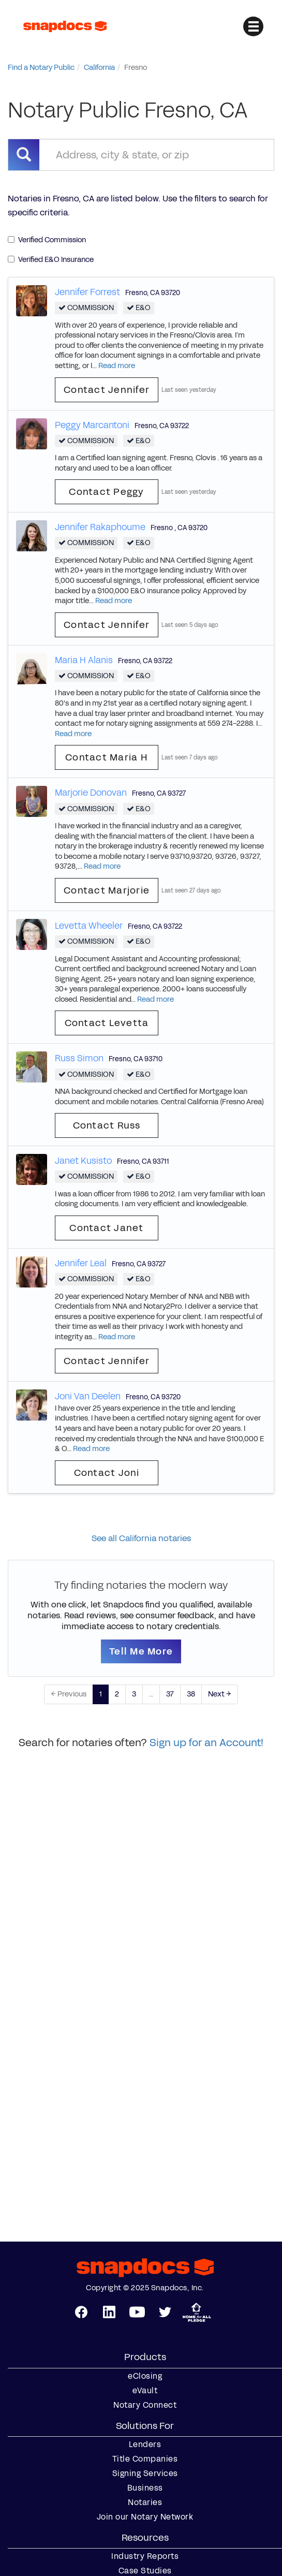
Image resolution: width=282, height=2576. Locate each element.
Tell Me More (141, 1651)
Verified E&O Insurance (51, 260)
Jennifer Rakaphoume (100, 527)
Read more (116, 366)
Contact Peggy (106, 492)
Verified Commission (47, 240)
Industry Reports (145, 2556)
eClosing (145, 2376)
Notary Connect (144, 2405)
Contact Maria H (106, 757)
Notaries (145, 2502)
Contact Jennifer (107, 390)
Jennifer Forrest (87, 292)
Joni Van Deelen (88, 1396)
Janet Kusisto (83, 1160)
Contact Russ (107, 1125)
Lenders (145, 2444)
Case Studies (145, 2570)
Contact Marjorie (107, 890)
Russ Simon (79, 1058)
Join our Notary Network (145, 2517)
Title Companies (145, 2459)
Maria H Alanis (84, 660)
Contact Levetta (107, 1023)
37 (170, 1694)
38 (191, 1694)
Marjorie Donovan (91, 792)
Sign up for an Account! (206, 1742)
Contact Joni (107, 1473)
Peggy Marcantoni (92, 425)
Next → (219, 1694)
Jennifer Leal (81, 1263)
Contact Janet (106, 1228)
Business (145, 2488)
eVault (144, 2390)
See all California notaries (141, 1538)
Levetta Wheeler (89, 925)
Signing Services (145, 2473)
